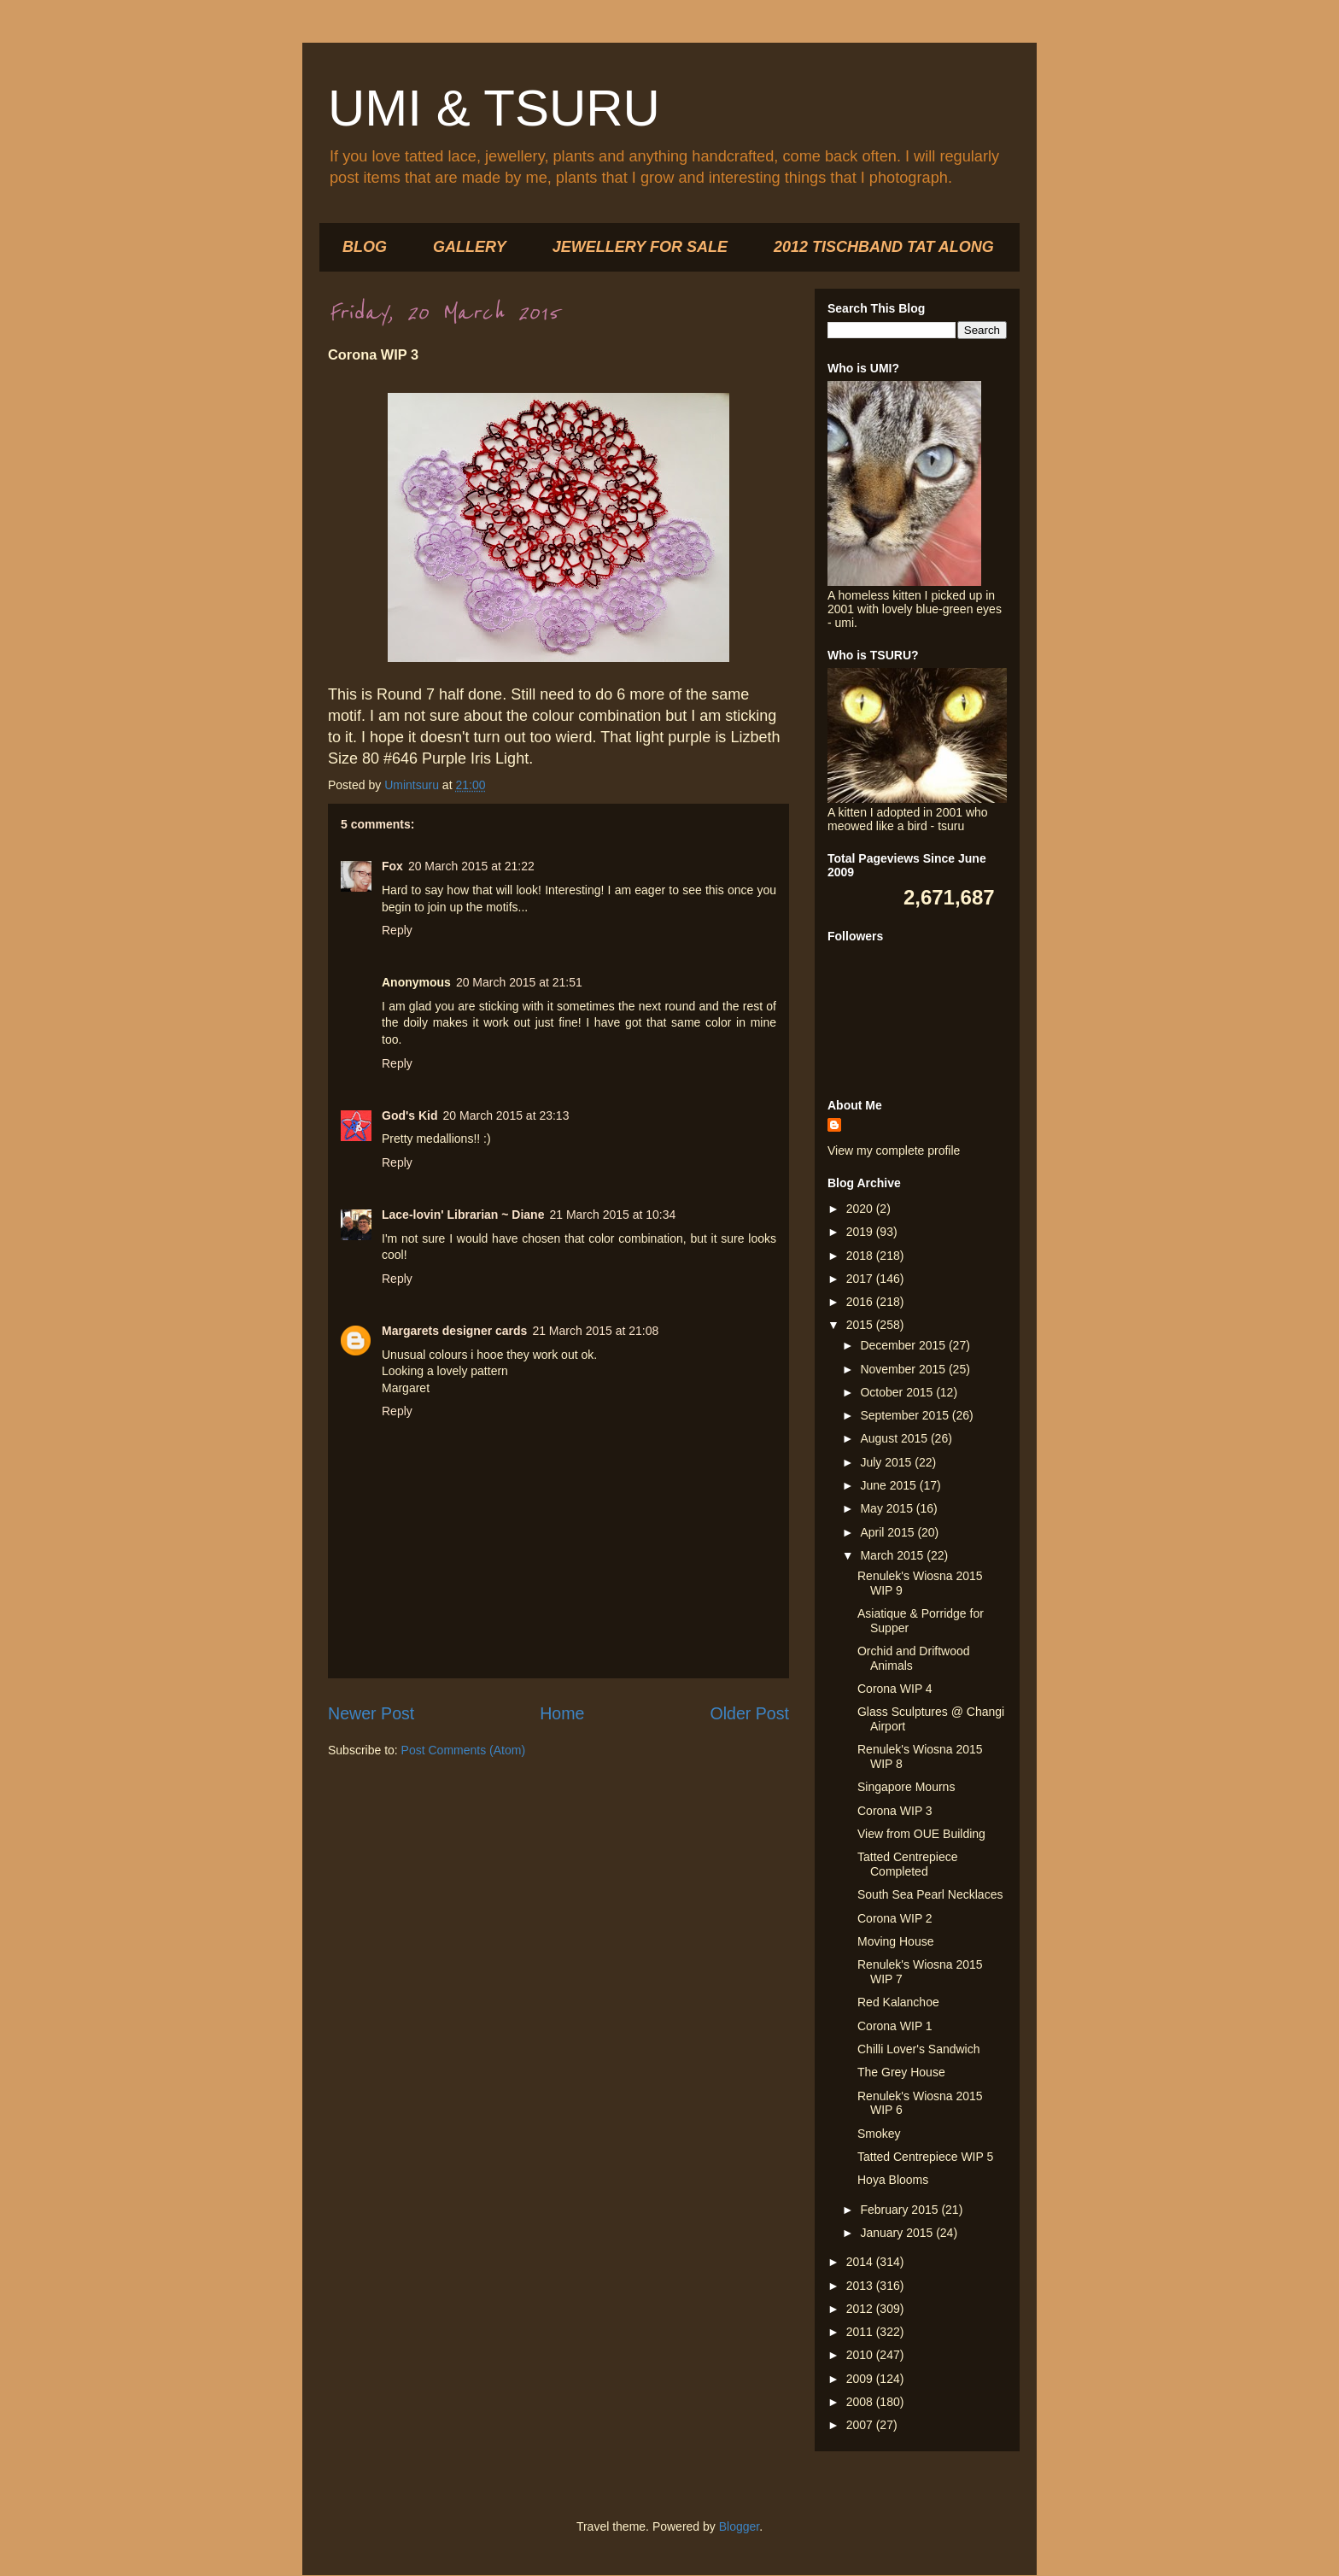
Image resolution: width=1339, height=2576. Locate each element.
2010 (861, 2355)
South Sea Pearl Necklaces (930, 1894)
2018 (861, 1255)
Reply (397, 930)
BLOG (364, 246)
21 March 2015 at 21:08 (595, 1331)
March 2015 (893, 1555)
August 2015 (895, 1438)
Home (562, 1713)
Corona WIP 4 (895, 1688)
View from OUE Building (921, 1834)
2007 (861, 2425)
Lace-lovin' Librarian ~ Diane (463, 1214)
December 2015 (904, 1345)
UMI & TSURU (494, 108)
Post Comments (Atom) (463, 1750)
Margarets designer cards (454, 1331)
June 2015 (889, 1485)
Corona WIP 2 (895, 1918)
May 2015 (887, 1508)
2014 (861, 2262)
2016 (861, 1301)
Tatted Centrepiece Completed (907, 1864)
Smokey (879, 2133)
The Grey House (901, 2072)
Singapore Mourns (906, 1787)
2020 (861, 1208)
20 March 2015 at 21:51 (519, 982)
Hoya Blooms (892, 2180)
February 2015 (900, 2209)
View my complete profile (893, 1150)
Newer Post (371, 1713)
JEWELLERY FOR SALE (640, 246)
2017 (861, 1278)
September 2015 (905, 1415)
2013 (861, 2285)
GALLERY (469, 246)
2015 (861, 1325)
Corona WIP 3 (895, 1811)
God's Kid (410, 1115)
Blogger (739, 2526)
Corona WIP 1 (895, 2026)
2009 (861, 2379)
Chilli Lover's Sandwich (918, 2049)
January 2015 (898, 2232)
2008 (861, 2402)
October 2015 (898, 1392)
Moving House (895, 1941)
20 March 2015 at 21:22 (471, 866)
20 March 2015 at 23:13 (506, 1115)
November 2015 (904, 1369)
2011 (861, 2332)
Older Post (749, 1713)
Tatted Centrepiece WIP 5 (925, 2156)
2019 (861, 1231)
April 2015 (888, 1532)
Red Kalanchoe (898, 2002)
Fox (392, 866)
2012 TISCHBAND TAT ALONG (884, 246)
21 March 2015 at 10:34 (612, 1214)
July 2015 (887, 1462)
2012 (861, 2308)
